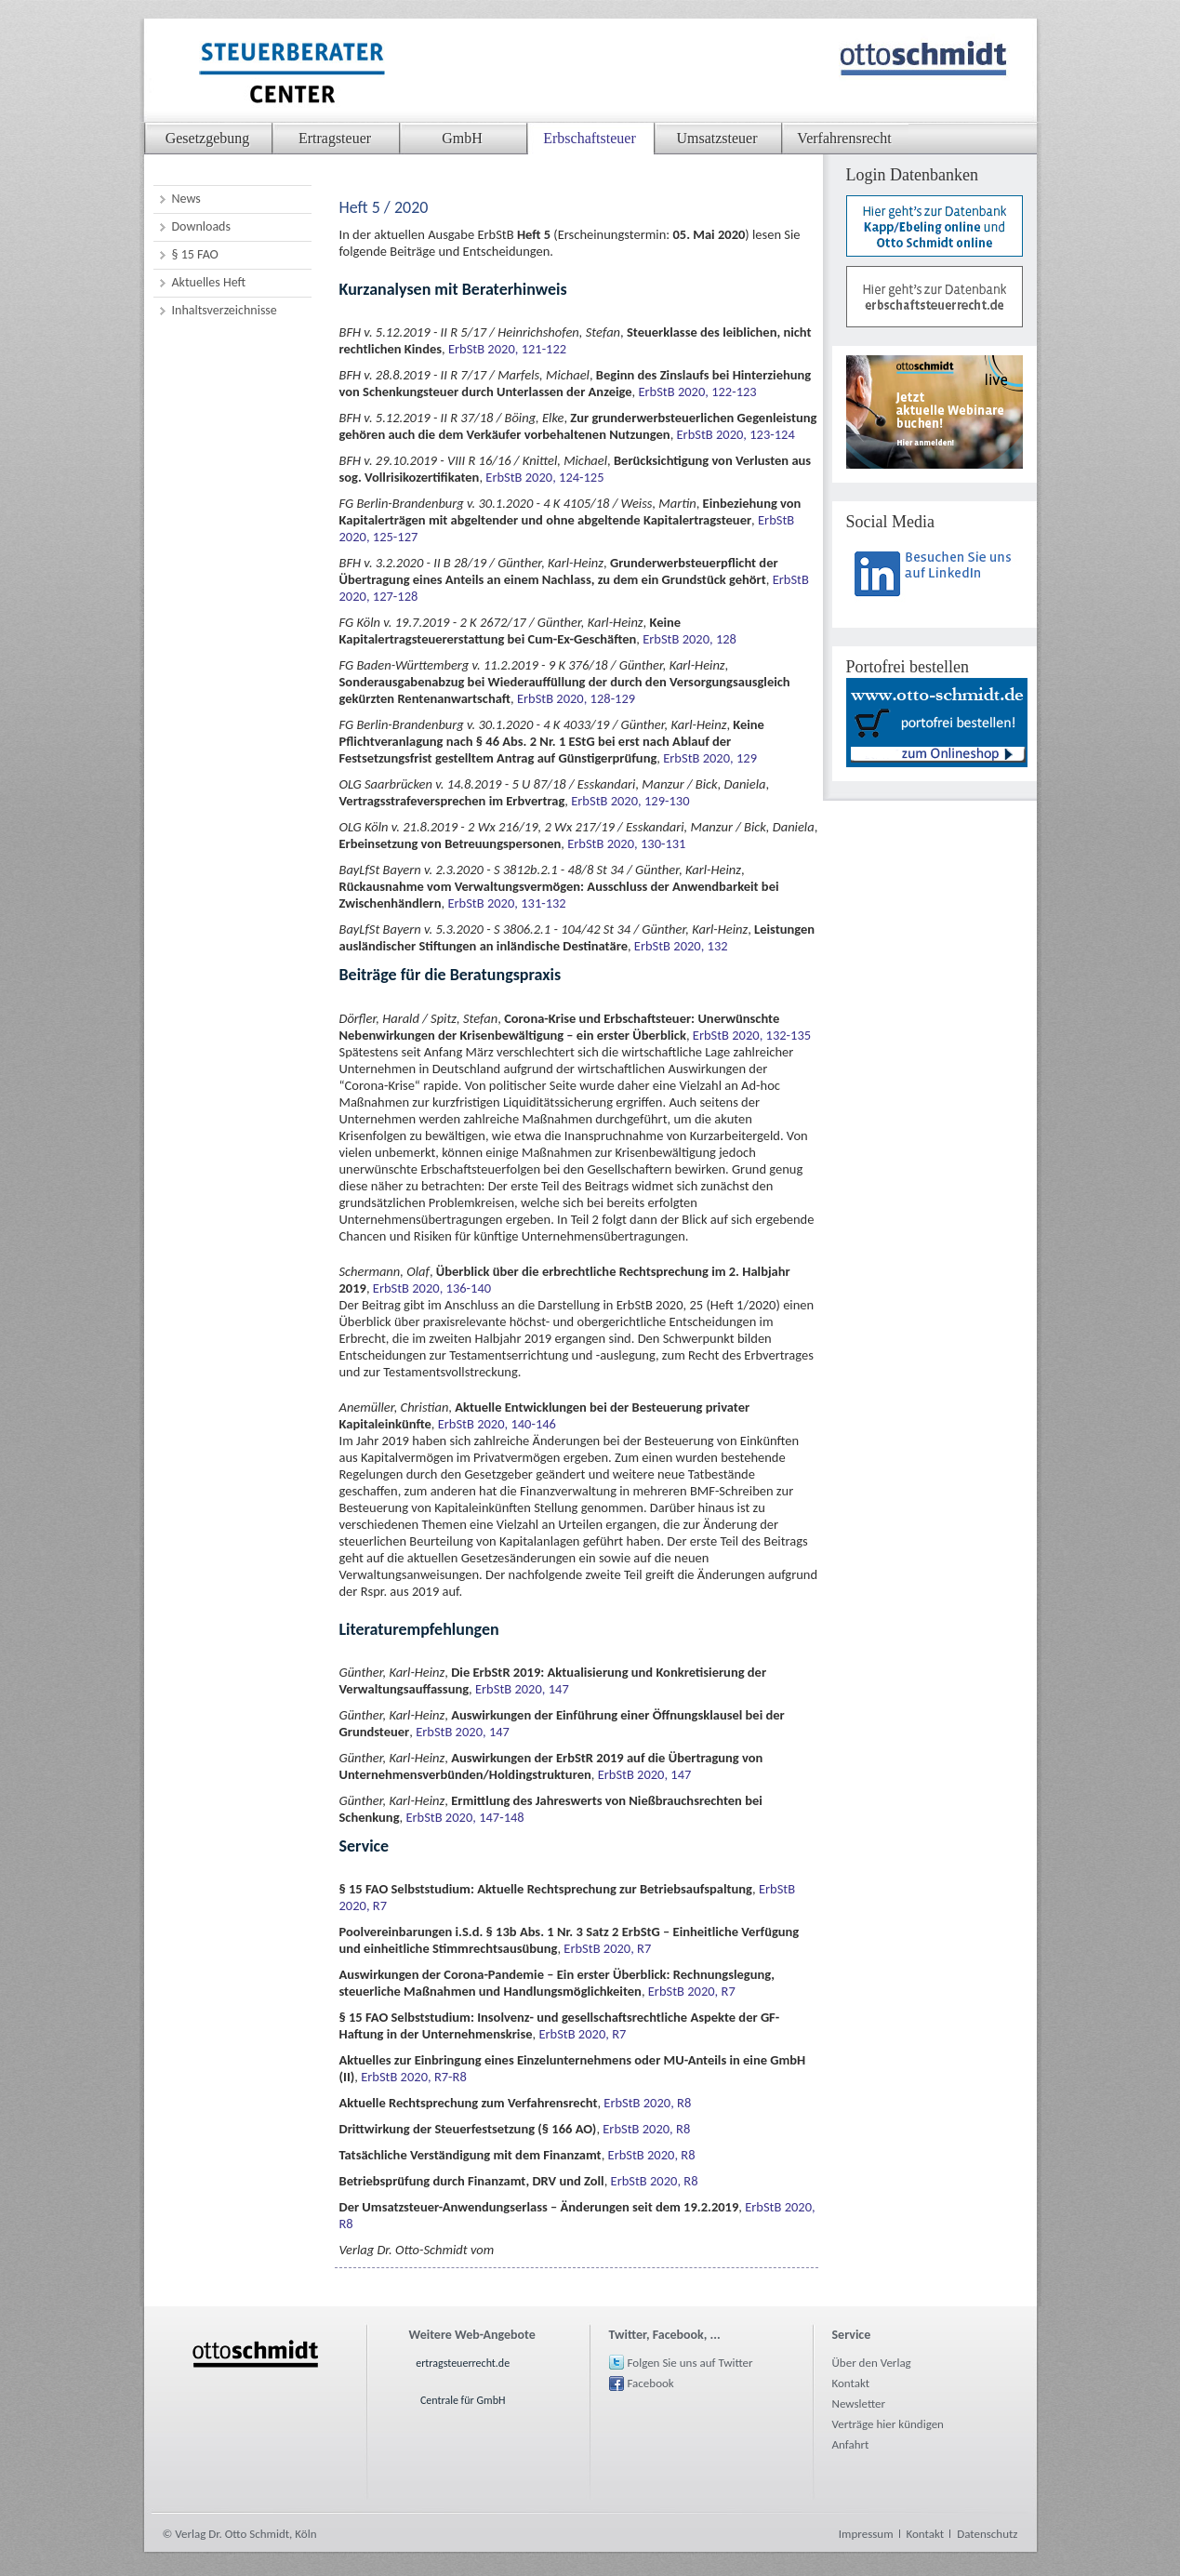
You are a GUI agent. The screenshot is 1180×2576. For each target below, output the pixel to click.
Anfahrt (850, 2444)
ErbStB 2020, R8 (647, 2102)
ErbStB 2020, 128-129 (576, 698)
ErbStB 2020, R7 (607, 1948)
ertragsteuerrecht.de (463, 2363)
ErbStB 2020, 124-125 (544, 477)
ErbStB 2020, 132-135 (752, 1035)
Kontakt (851, 2383)
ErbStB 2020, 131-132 (506, 903)
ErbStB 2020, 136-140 (432, 1288)
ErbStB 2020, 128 (689, 639)
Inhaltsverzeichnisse (224, 310)
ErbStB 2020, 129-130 (630, 800)
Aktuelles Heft (209, 282)
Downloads (201, 226)
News (186, 198)
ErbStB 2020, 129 (710, 758)
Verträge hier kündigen (888, 2424)
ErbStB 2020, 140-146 (497, 1423)
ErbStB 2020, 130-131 (626, 843)
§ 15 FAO (195, 254)
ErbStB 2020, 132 (681, 945)
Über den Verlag (871, 2363)
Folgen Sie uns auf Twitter (690, 2363)
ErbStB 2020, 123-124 (736, 434)
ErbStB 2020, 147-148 (464, 1817)
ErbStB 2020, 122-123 (697, 391)
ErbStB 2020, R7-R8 (414, 2076)
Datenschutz (987, 2534)
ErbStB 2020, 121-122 (507, 348)
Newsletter (859, 2403)
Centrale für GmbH (463, 2400)
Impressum (866, 2534)
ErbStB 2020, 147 (522, 1688)
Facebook (651, 2383)
